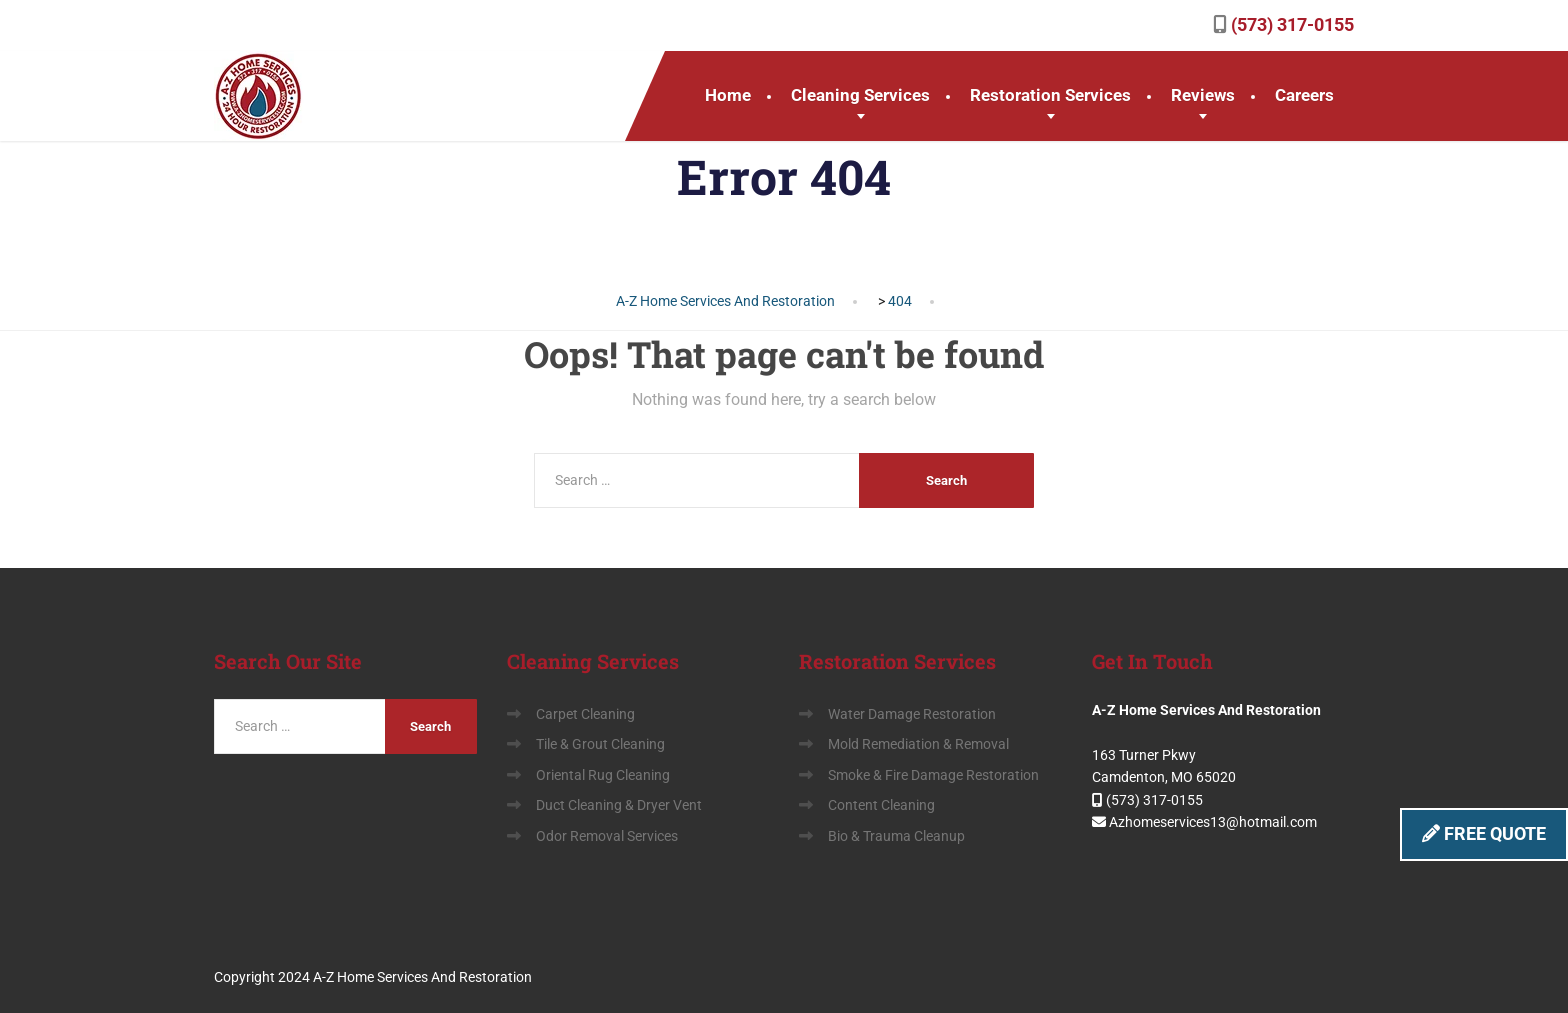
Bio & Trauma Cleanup (896, 836)
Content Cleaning (881, 805)
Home (728, 95)
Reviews (1203, 95)
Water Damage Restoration (912, 714)
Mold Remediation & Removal (918, 744)
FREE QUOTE (1484, 833)
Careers (1304, 95)
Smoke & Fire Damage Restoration (933, 775)
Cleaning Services (860, 95)
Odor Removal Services (607, 836)
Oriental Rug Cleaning (603, 775)
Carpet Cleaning (585, 714)
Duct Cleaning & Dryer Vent (619, 805)
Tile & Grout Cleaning (600, 744)
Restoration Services (1050, 95)
